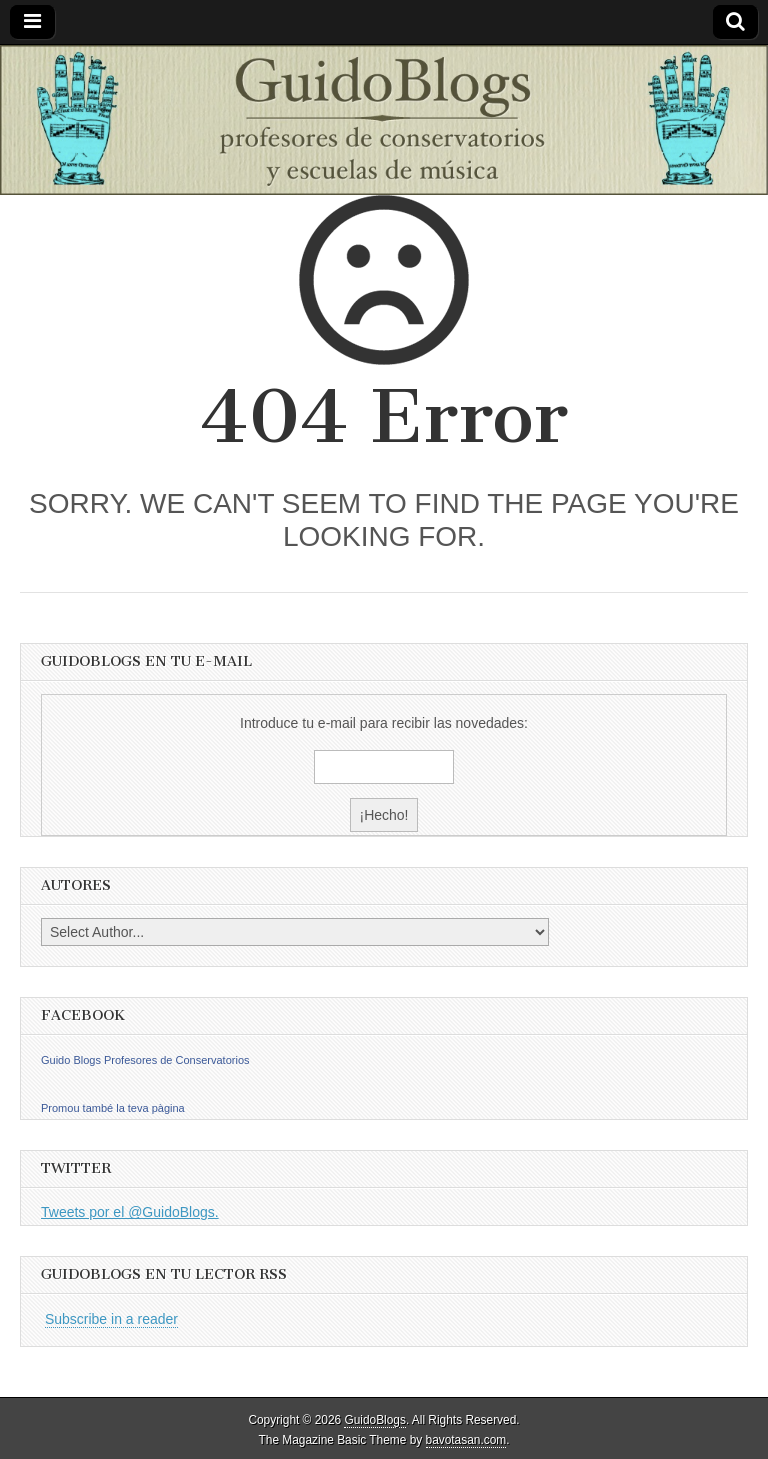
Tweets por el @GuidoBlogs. (130, 1212)
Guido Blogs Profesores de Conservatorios (145, 1060)
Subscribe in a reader (111, 1319)
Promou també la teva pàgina (113, 1108)
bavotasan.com (466, 1440)
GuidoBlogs (374, 1420)
